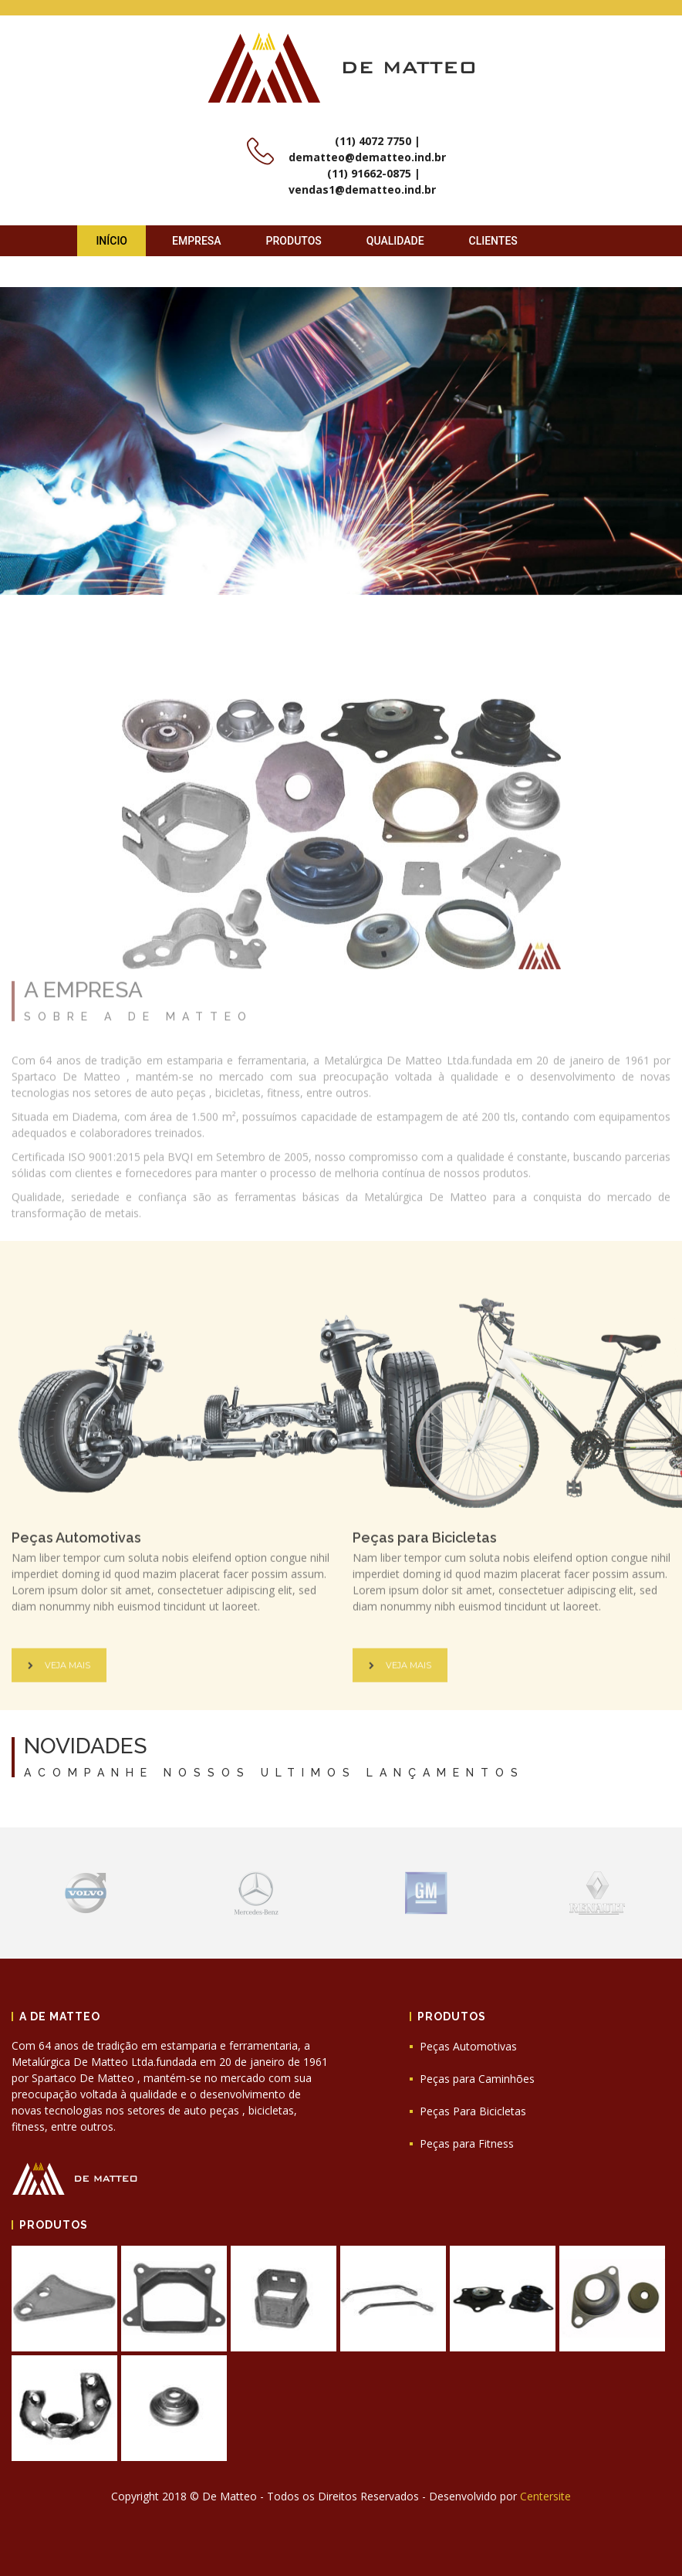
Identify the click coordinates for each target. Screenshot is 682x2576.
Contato (120, 271)
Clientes (493, 241)
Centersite (545, 2496)
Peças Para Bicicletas (473, 2111)
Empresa (196, 241)
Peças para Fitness (467, 2143)
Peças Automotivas (468, 2046)
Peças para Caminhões (477, 2078)
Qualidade (395, 241)
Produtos (294, 241)
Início (111, 241)
